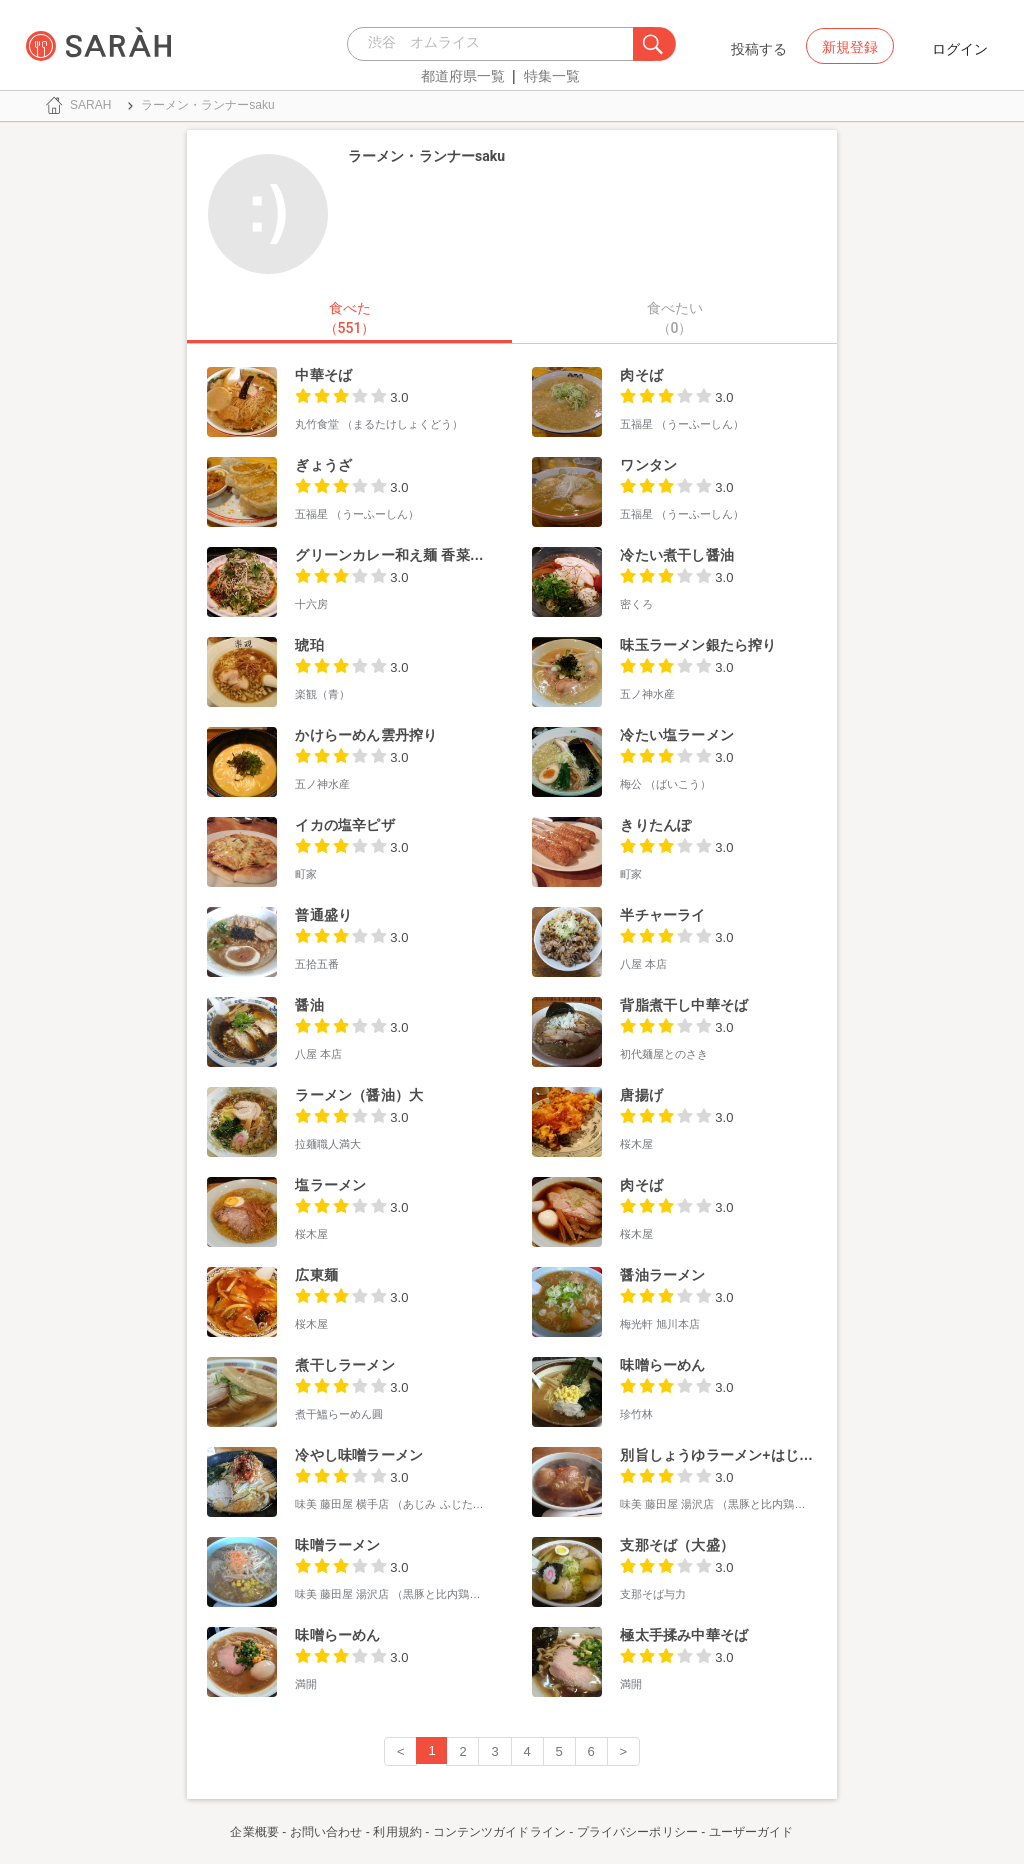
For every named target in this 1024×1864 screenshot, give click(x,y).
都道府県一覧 (463, 76)
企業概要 (254, 1832)
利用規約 (397, 1832)
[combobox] (495, 44)
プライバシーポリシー (637, 1832)
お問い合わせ (326, 1832)
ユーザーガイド (751, 1832)
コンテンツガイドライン (499, 1832)
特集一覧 (552, 76)
